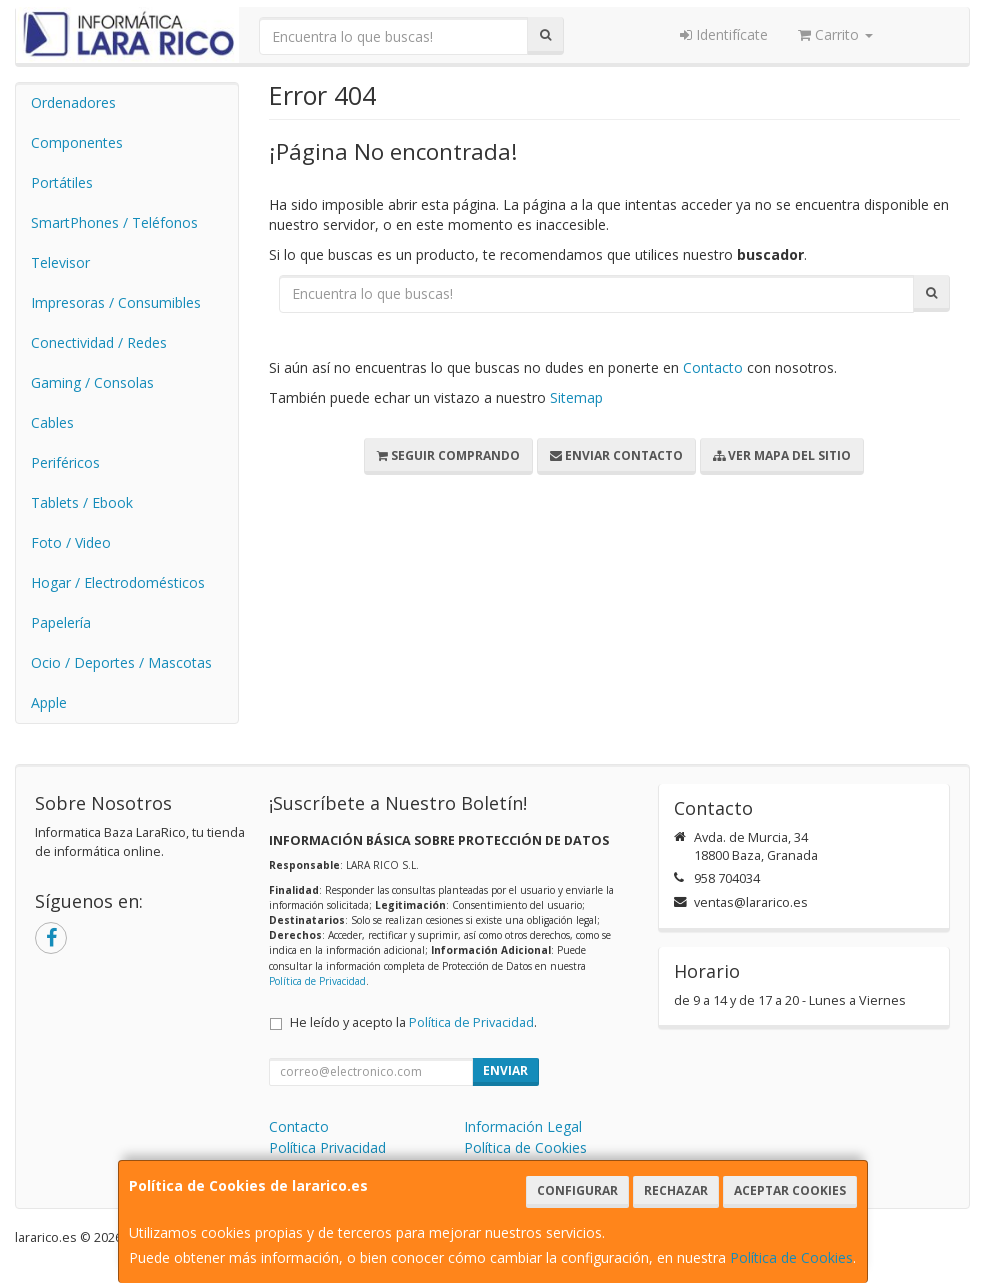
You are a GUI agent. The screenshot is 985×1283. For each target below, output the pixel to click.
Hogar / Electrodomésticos (118, 582)
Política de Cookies (791, 1257)
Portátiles (62, 182)
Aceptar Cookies (790, 1190)
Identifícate (724, 34)
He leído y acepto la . (413, 1022)
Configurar (577, 1190)
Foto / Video (71, 542)
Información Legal (523, 1126)
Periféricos (65, 462)
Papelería (61, 622)
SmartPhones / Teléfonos (114, 222)
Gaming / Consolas (92, 382)
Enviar (505, 1070)
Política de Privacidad (317, 981)
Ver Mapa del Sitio (782, 455)
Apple (49, 702)
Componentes (77, 142)
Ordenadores (73, 102)
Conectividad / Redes (99, 342)
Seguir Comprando (448, 455)
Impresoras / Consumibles (116, 302)
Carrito (835, 34)
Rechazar (676, 1190)
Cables (52, 422)
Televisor (60, 262)
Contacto (713, 367)
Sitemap (576, 397)
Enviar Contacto (616, 455)
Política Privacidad (327, 1147)
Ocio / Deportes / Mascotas (121, 662)
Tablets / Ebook (82, 502)
